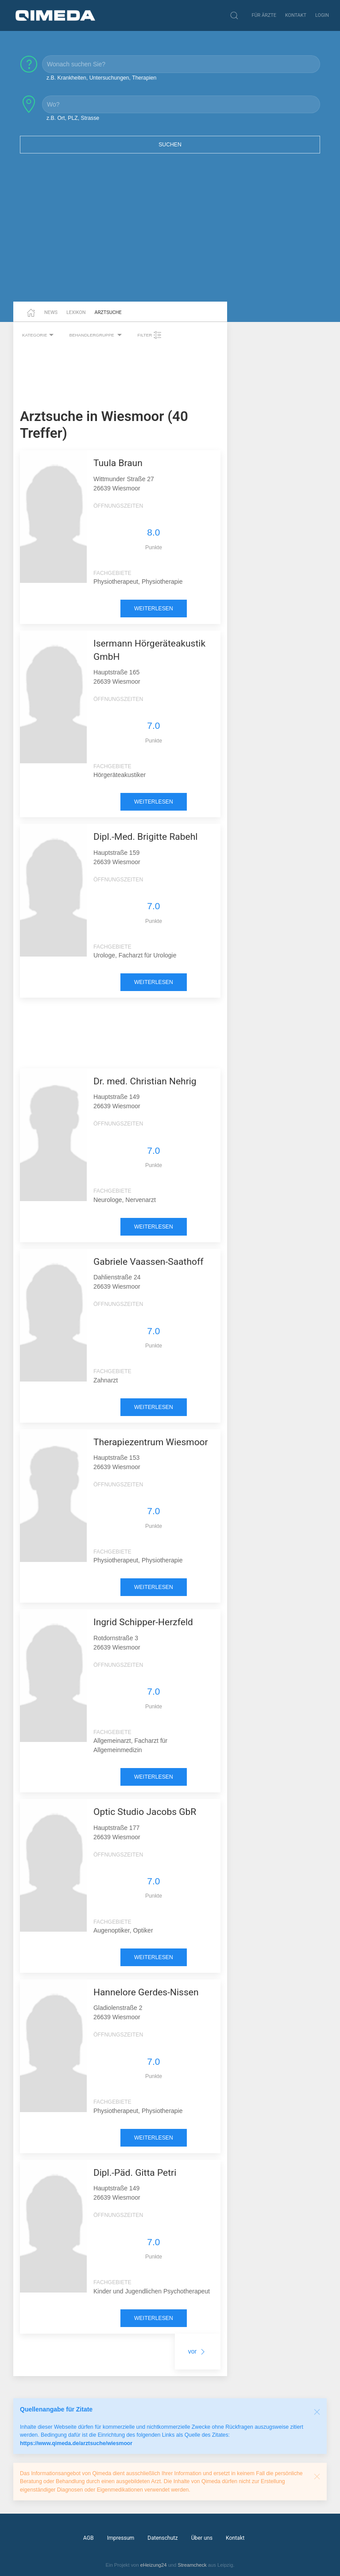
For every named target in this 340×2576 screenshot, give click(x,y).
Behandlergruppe (96, 335)
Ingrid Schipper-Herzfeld (143, 1622)
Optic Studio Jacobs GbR (144, 1812)
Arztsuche (108, 312)
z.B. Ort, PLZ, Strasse (72, 118)
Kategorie (39, 335)
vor (197, 2351)
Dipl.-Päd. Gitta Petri (134, 2172)
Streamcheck (192, 2565)
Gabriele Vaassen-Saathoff (148, 1261)
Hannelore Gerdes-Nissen (146, 1992)
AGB (88, 2538)
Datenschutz (162, 2538)
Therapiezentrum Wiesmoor (150, 1442)
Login (322, 15)
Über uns (201, 2538)
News (51, 312)
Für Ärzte (264, 15)
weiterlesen (153, 608)
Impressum (121, 2538)
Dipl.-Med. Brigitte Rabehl (145, 836)
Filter (149, 335)
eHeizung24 (153, 2565)
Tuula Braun (118, 463)
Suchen (170, 145)
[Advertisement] (170, 233)
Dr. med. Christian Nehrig (145, 1081)
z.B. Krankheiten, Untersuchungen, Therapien (101, 78)
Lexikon (76, 312)
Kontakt (295, 15)
